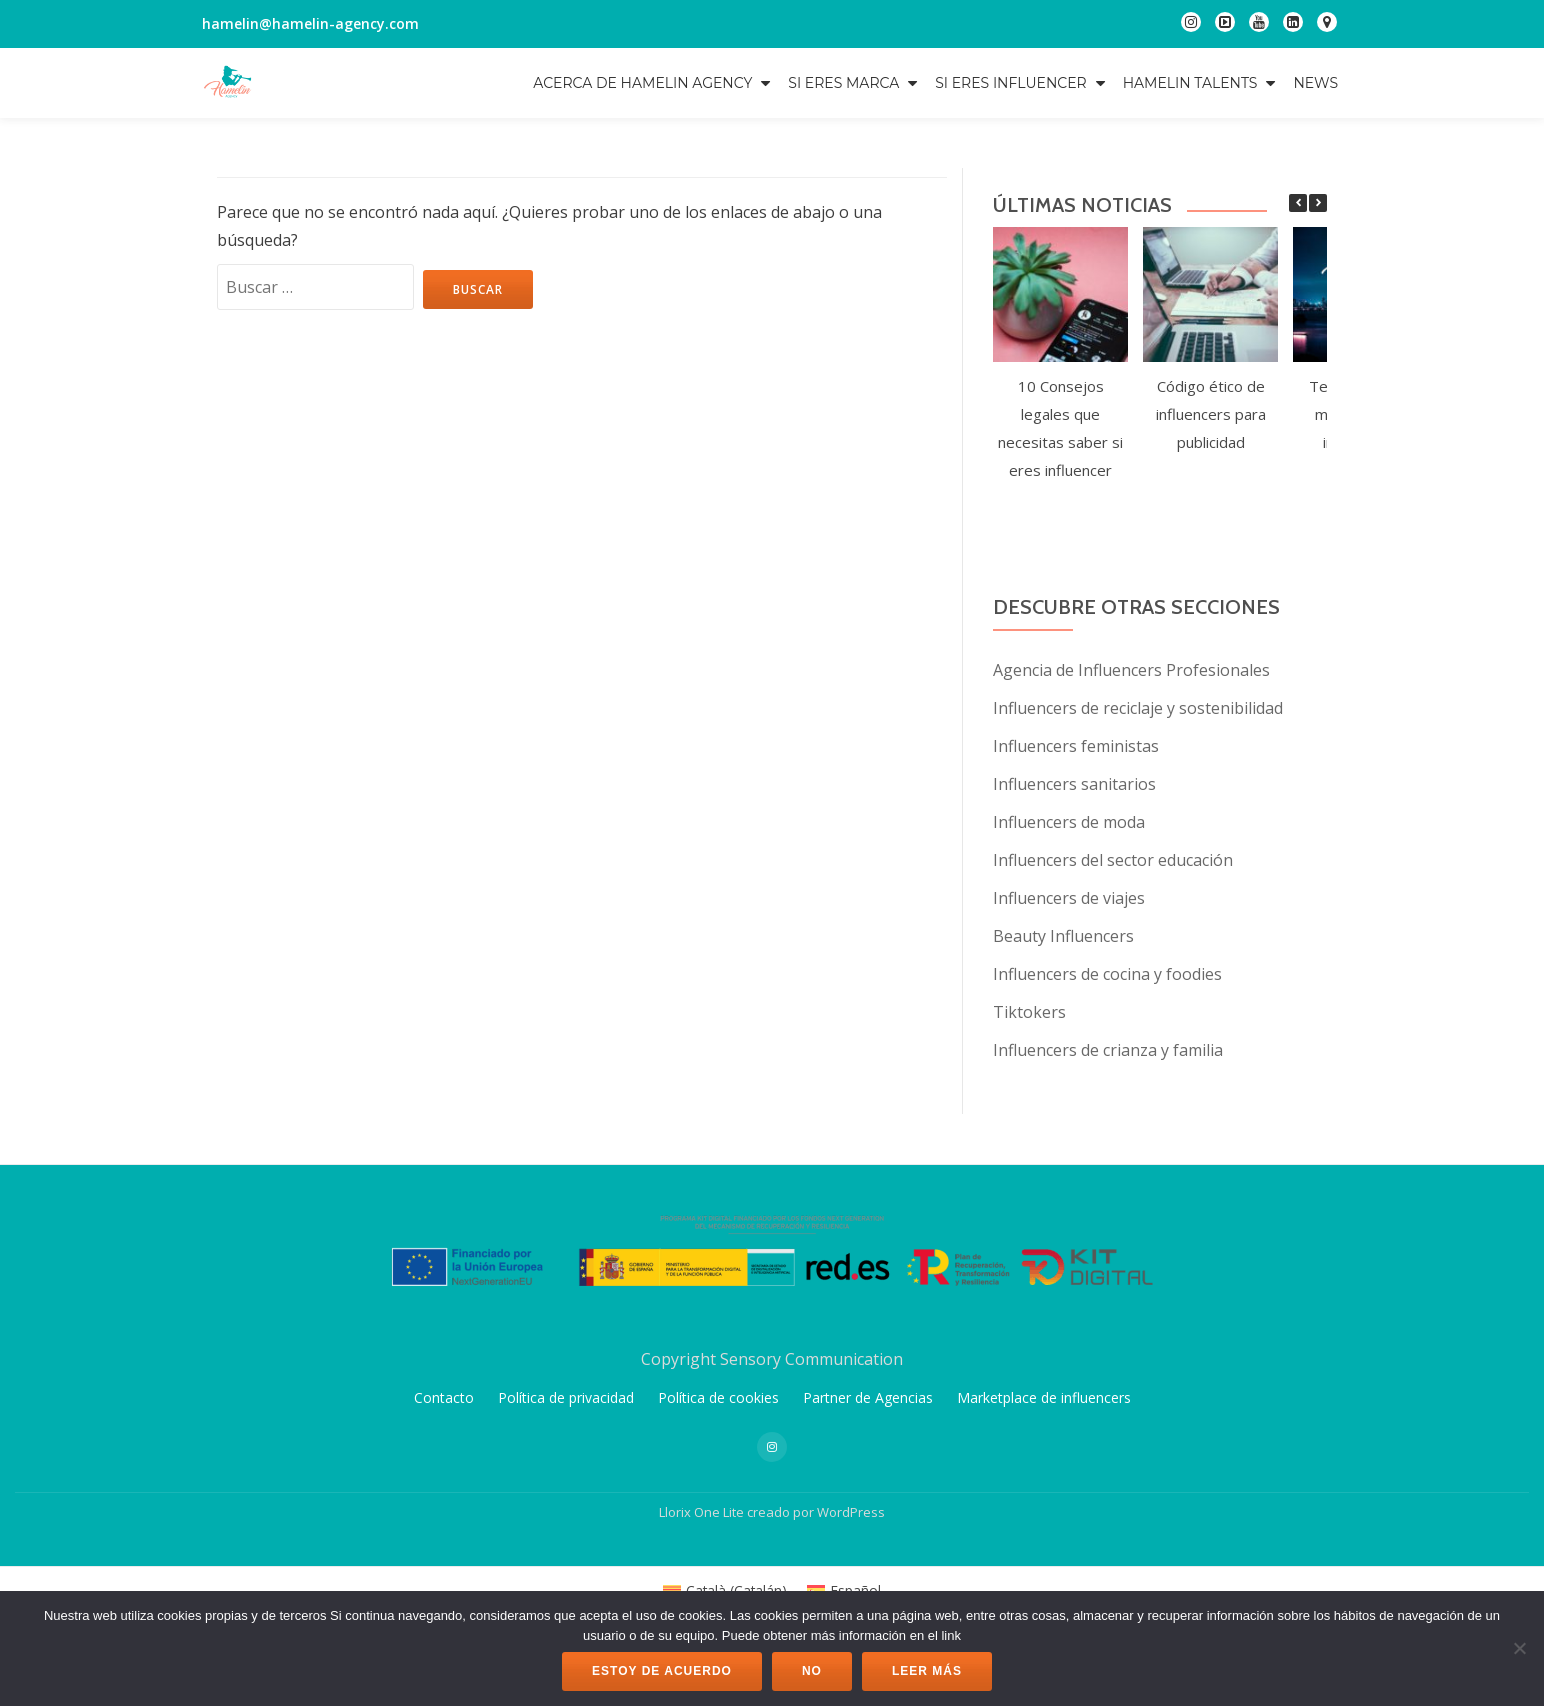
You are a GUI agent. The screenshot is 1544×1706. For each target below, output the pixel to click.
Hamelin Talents (1190, 83)
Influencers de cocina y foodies (1107, 974)
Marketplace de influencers (1044, 1535)
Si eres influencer (1010, 83)
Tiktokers (1029, 1012)
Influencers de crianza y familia (1108, 1050)
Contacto (444, 1535)
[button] (1318, 203)
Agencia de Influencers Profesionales (1131, 670)
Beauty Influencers (1063, 936)
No (812, 1671)
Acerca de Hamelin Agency (642, 83)
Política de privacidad (566, 1535)
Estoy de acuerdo (662, 1671)
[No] (1519, 1648)
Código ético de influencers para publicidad (1211, 414)
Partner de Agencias (868, 1535)
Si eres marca (843, 83)
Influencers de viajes (1069, 898)
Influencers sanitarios (1074, 784)
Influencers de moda (1069, 822)
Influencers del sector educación (1113, 860)
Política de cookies (718, 1535)
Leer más (927, 1671)
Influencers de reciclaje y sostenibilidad (1138, 708)
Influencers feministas (1076, 746)
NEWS (1315, 83)
